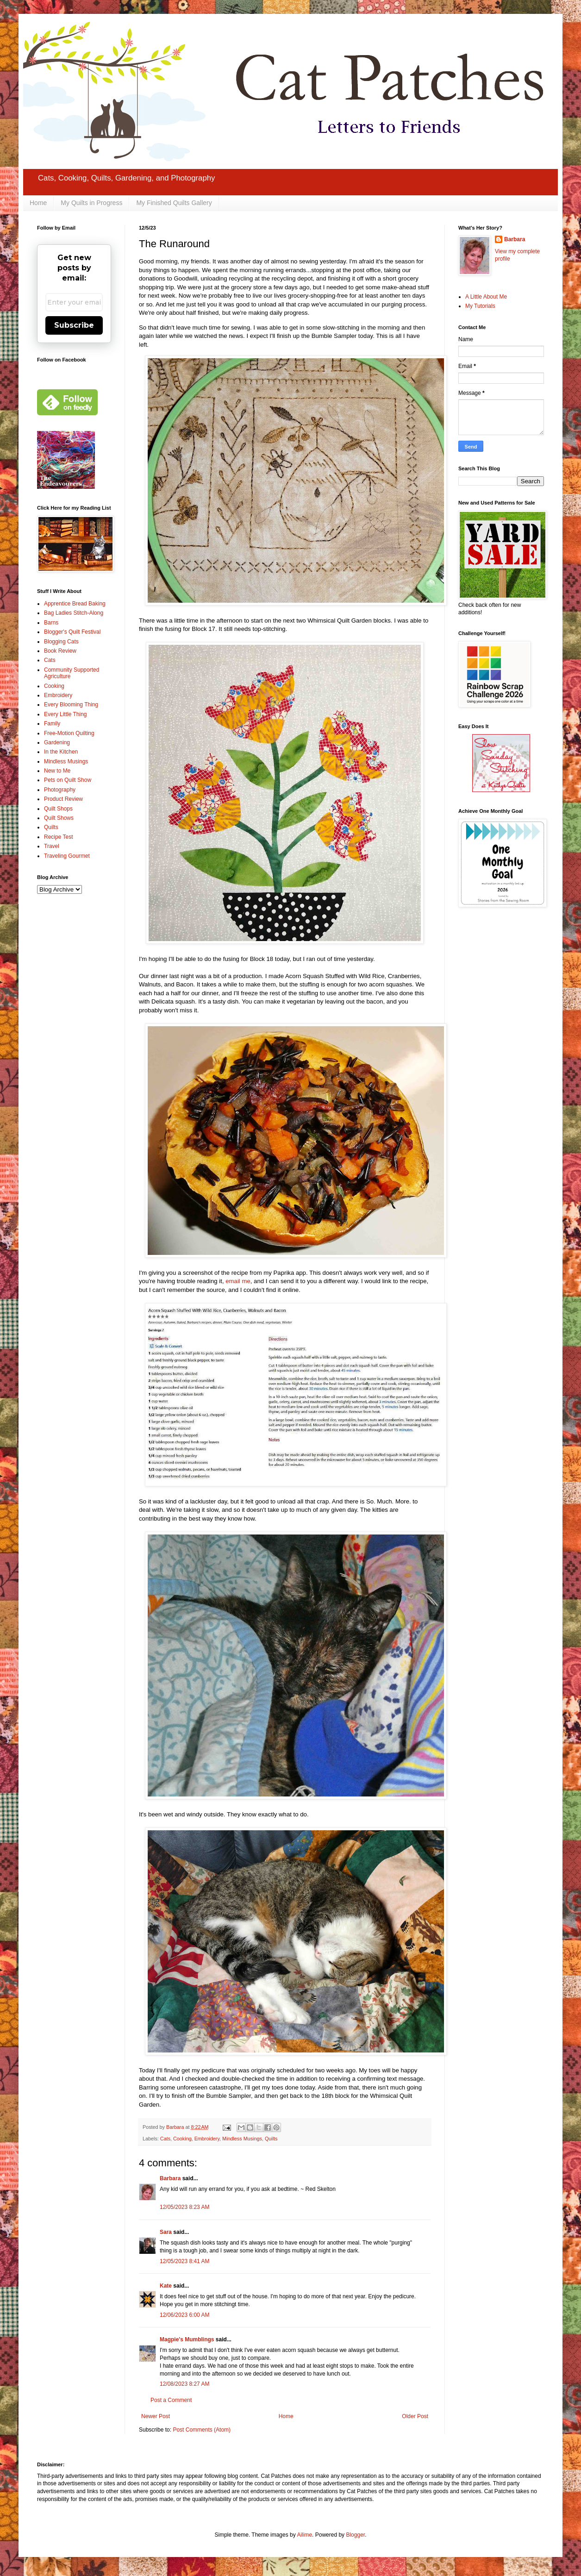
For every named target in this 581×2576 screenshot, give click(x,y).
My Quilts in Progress (91, 202)
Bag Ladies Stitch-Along (73, 613)
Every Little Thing (65, 714)
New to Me (57, 770)
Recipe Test (58, 837)
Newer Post (155, 2416)
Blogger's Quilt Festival (72, 632)
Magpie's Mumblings (187, 2339)
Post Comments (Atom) (202, 2429)
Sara (166, 2232)
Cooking (182, 2138)
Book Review (60, 651)
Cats (165, 2138)
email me (237, 1281)
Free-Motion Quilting (69, 733)
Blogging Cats (61, 641)
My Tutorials (480, 306)
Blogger (355, 2535)
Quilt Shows (59, 818)
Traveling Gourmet (67, 856)
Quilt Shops (58, 808)
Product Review (63, 799)
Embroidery (206, 2138)
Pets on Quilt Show (67, 780)
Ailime (304, 2535)
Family (52, 723)
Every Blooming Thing (71, 704)
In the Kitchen (61, 751)
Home (38, 202)
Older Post (415, 2416)
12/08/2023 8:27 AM (184, 2384)
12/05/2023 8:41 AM (184, 2261)
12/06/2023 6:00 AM (184, 2315)
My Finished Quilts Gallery (174, 202)
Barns (51, 622)
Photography (59, 789)
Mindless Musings (242, 2138)
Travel (51, 846)
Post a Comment (171, 2400)
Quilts (271, 2138)
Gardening (57, 742)
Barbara (170, 2178)
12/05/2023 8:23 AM (184, 2207)
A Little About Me (486, 296)
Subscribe (74, 325)
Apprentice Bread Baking (75, 603)
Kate (166, 2286)
